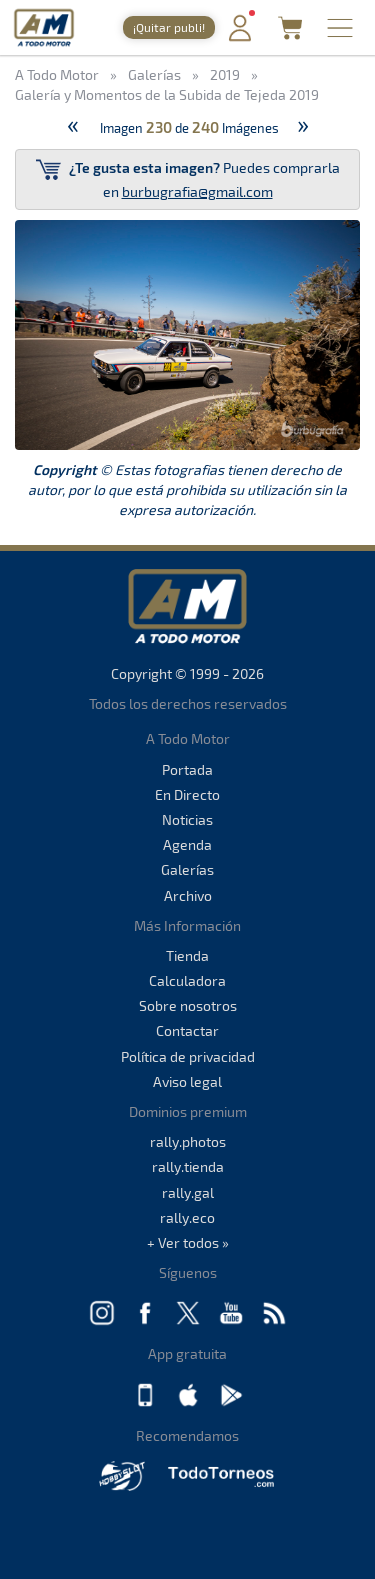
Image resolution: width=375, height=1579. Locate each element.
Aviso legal (187, 1081)
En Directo (187, 794)
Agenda (187, 844)
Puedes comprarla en (188, 178)
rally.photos (188, 1141)
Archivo (188, 895)
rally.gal (188, 1192)
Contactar (187, 1030)
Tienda (187, 955)
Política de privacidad (188, 1056)
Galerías (187, 869)
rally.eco (187, 1217)
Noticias (187, 819)
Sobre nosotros (188, 1005)
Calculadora (187, 980)
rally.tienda (188, 1166)
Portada (187, 769)
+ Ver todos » (188, 1242)
